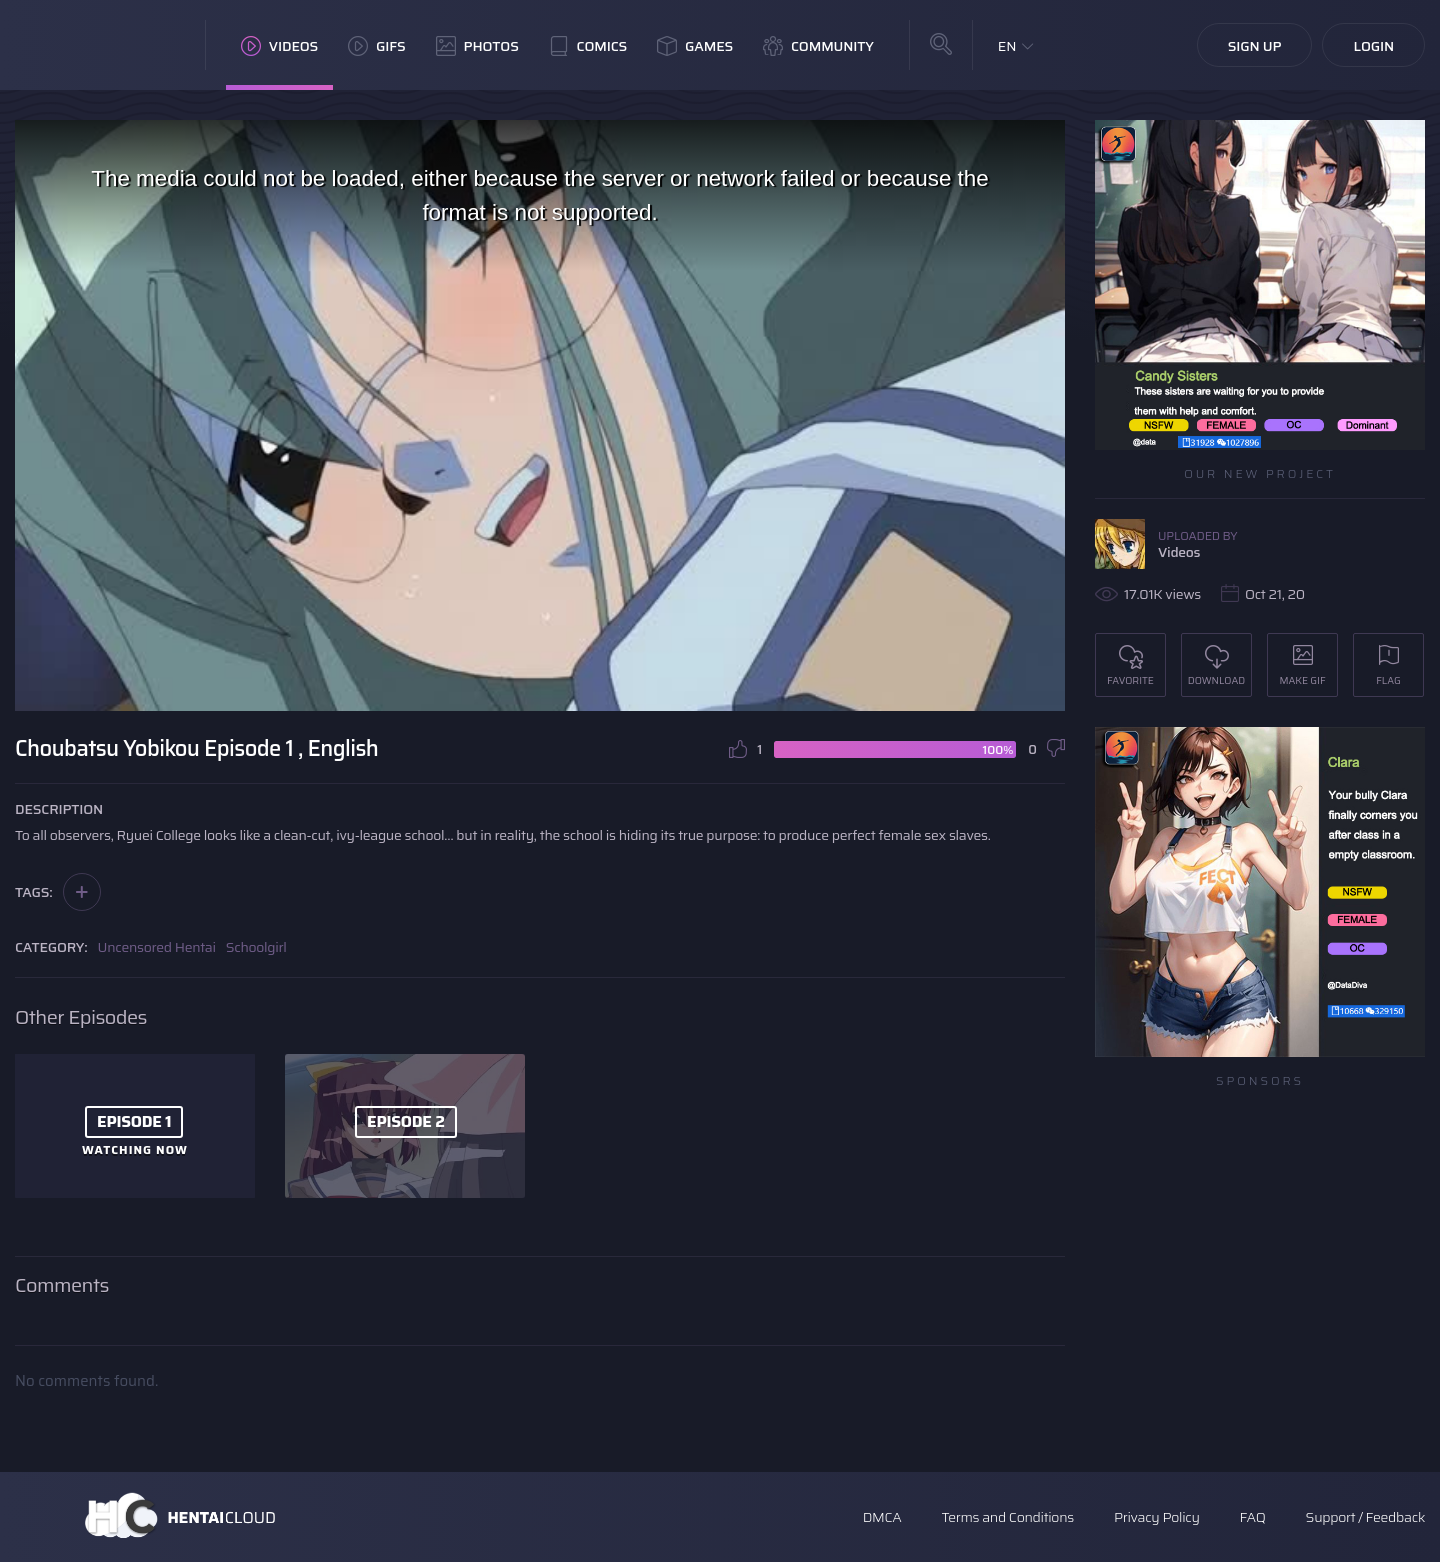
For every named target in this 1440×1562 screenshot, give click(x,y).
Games (695, 46)
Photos (477, 46)
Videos (279, 46)
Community (818, 46)
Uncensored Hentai (157, 947)
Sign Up (1255, 46)
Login (1373, 46)
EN (1007, 46)
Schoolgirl (256, 947)
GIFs (377, 46)
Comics (588, 46)
